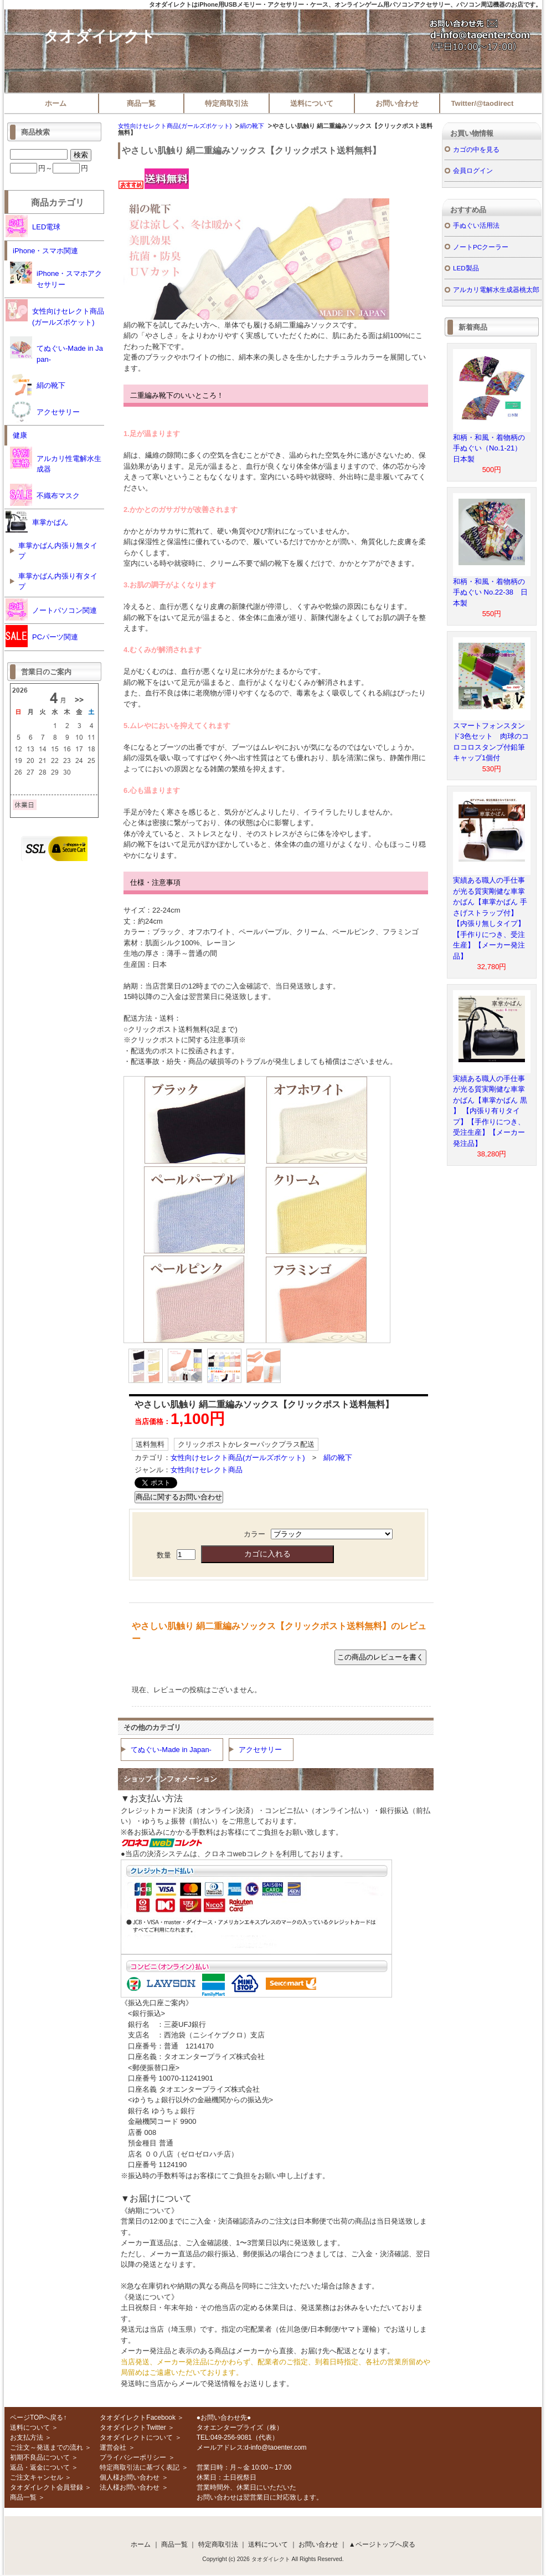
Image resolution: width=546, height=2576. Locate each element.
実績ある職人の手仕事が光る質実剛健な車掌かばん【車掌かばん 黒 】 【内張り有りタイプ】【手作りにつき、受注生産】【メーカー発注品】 (490, 1111)
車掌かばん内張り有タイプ (57, 581)
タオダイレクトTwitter (133, 2427)
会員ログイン (473, 170)
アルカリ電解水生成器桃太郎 (496, 289)
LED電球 (33, 226)
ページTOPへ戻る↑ (38, 2417)
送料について (311, 103)
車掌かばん (37, 521)
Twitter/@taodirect (482, 103)
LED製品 (466, 268)
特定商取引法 (226, 103)
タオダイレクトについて (136, 2437)
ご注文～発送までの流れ (46, 2447)
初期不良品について (40, 2457)
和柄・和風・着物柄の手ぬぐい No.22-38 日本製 (490, 592)
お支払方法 (26, 2437)
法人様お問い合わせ (129, 2487)
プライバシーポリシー (133, 2457)
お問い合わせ (397, 103)
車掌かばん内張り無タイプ (57, 551)
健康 (20, 435)
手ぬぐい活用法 (476, 225)
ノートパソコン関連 (51, 609)
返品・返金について (40, 2467)
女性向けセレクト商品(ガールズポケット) (174, 125)
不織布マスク (45, 495)
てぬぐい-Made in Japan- (171, 1749)
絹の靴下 (252, 125)
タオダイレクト (99, 36)
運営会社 (113, 2447)
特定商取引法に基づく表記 (139, 2467)
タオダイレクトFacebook (138, 2417)
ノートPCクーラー (480, 246)
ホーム (55, 103)
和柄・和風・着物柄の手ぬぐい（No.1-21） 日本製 (491, 448)
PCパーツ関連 (42, 636)
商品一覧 (141, 103)
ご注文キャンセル (36, 2477)
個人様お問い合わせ (129, 2477)
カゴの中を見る (476, 149)
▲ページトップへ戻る (382, 2544)
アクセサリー (260, 1749)
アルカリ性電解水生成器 (55, 460)
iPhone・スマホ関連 (45, 251)
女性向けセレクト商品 (207, 1470)
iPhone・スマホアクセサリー (56, 275)
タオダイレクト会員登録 (46, 2487)
